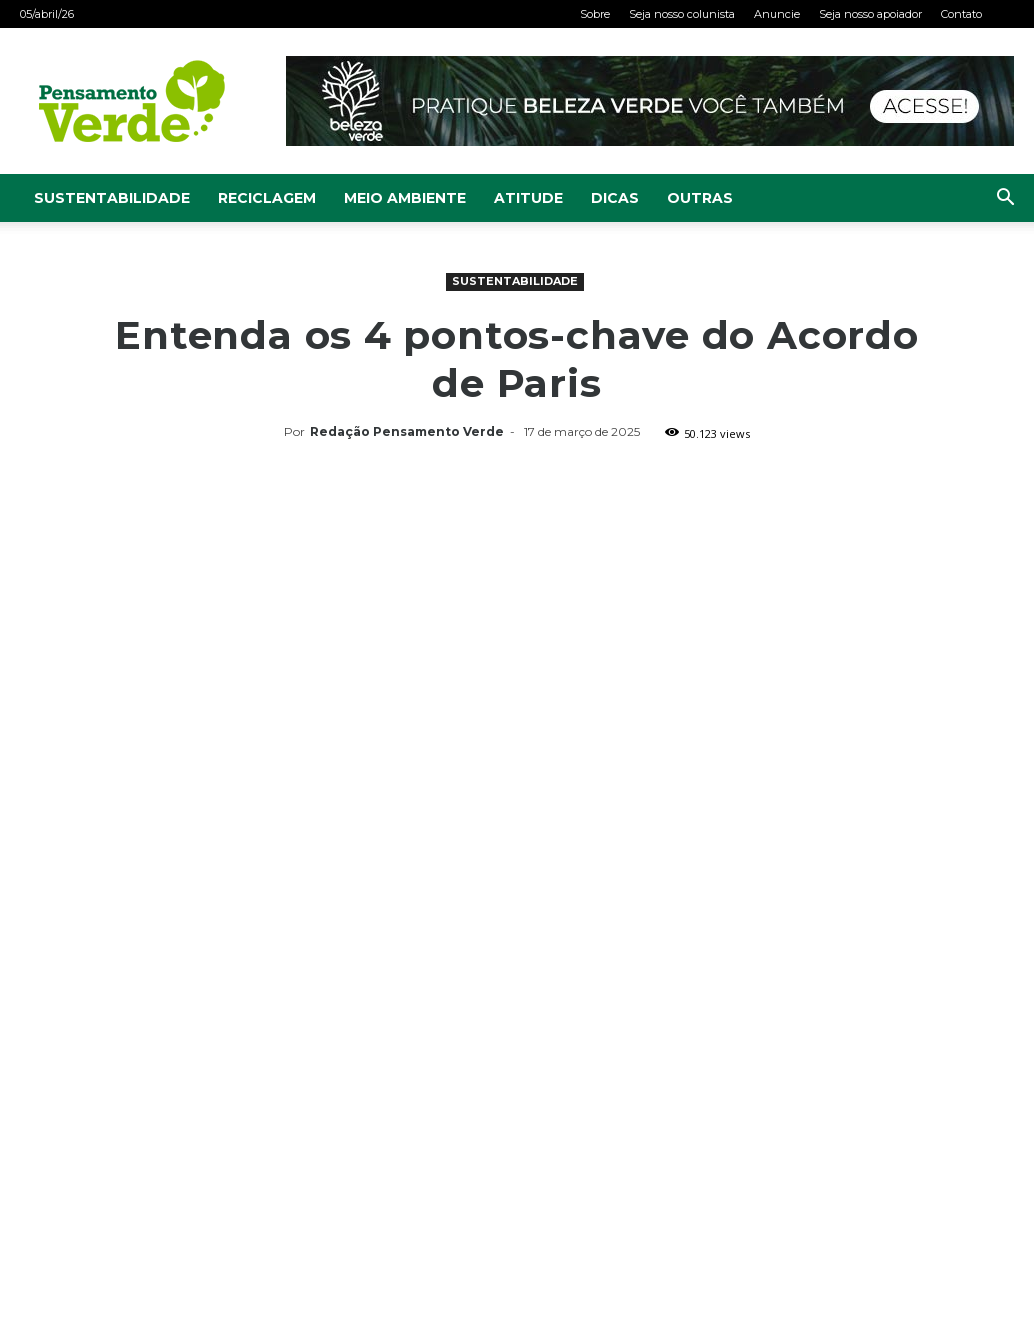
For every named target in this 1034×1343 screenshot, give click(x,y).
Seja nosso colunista (682, 14)
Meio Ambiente (405, 198)
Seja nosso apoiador (870, 14)
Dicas (615, 198)
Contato (961, 14)
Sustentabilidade (112, 198)
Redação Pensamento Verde (407, 431)
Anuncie (777, 14)
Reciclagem (267, 198)
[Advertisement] (517, 597)
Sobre (595, 14)
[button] (1005, 199)
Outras (700, 198)
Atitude (528, 198)
